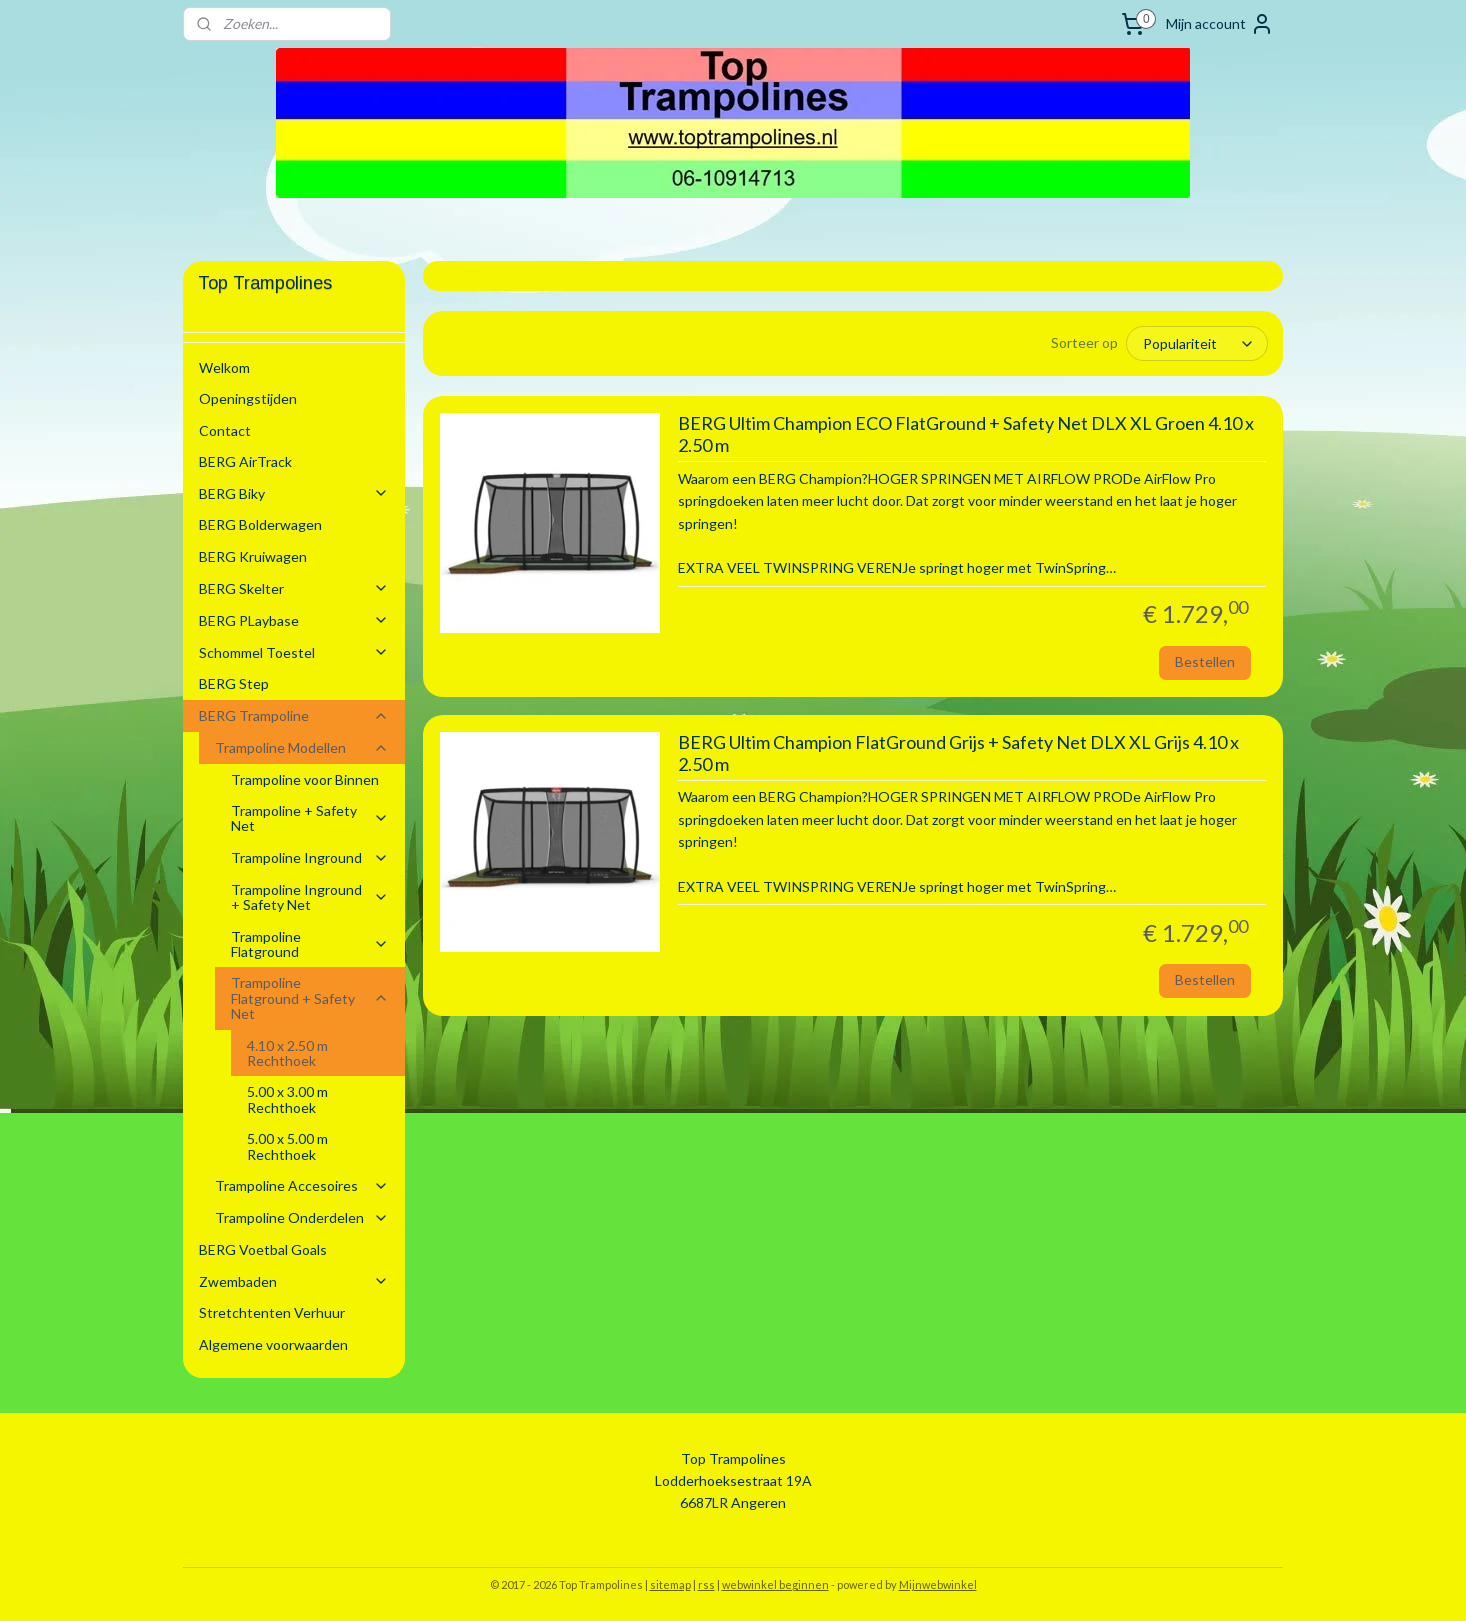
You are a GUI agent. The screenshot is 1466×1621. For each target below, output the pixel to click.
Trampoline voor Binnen (305, 779)
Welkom (224, 367)
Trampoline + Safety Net (310, 818)
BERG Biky (294, 493)
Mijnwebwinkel (938, 1584)
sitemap (670, 1584)
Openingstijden (248, 398)
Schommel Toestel (294, 652)
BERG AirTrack (245, 461)
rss (706, 1584)
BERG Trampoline (294, 715)
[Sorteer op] (1197, 343)
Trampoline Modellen (302, 747)
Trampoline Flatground (310, 944)
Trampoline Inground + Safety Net (310, 897)
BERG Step (234, 683)
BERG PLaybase (294, 620)
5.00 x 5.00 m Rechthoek (287, 1146)
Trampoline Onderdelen (302, 1217)
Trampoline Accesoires (302, 1185)
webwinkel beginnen (775, 1584)
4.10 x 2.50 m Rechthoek (287, 1053)
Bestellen (1204, 660)
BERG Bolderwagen (260, 524)
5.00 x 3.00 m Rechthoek (287, 1099)
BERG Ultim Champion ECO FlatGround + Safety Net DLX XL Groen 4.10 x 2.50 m (965, 433)
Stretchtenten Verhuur (272, 1312)
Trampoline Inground (310, 857)
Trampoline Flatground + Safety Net (310, 998)
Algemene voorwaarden (273, 1344)
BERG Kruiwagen (253, 556)
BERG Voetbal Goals (263, 1249)
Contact (225, 430)
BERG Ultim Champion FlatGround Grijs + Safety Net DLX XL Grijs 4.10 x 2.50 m (957, 752)
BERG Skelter (294, 588)
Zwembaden (294, 1281)
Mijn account (1220, 24)
